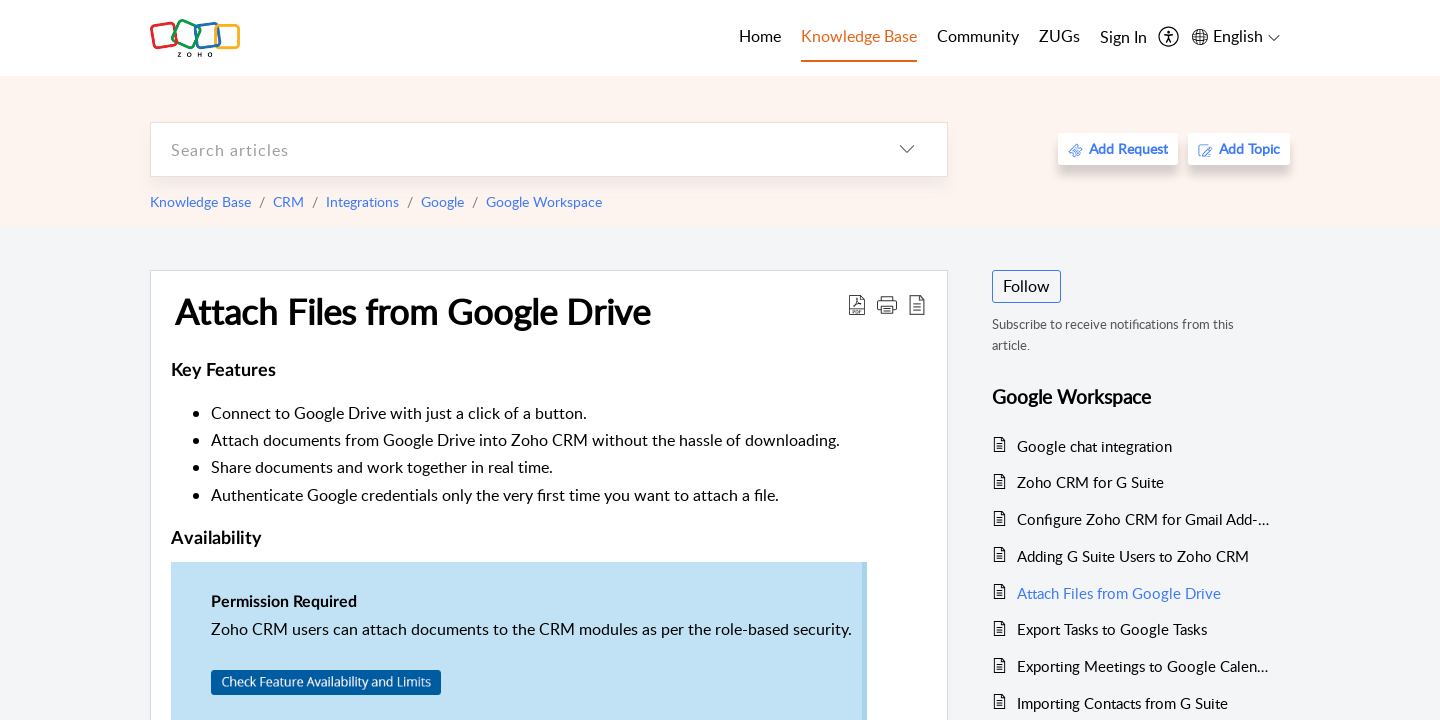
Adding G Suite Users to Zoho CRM (1133, 556)
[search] (509, 149)
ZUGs (1059, 36)
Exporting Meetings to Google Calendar (1143, 666)
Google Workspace (544, 201)
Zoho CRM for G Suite (1090, 482)
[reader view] (917, 304)
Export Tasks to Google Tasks (1112, 629)
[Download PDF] (857, 304)
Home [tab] (760, 36)
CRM (288, 201)
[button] (887, 304)
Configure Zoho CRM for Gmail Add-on (1143, 519)
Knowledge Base (200, 201)
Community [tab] (978, 36)
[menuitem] (1123, 38)
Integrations (362, 201)
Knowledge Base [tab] (859, 36)
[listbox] (907, 149)
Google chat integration (1094, 446)
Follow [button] (1026, 286)
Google (442, 201)
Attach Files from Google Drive (412, 311)
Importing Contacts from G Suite (1122, 703)
